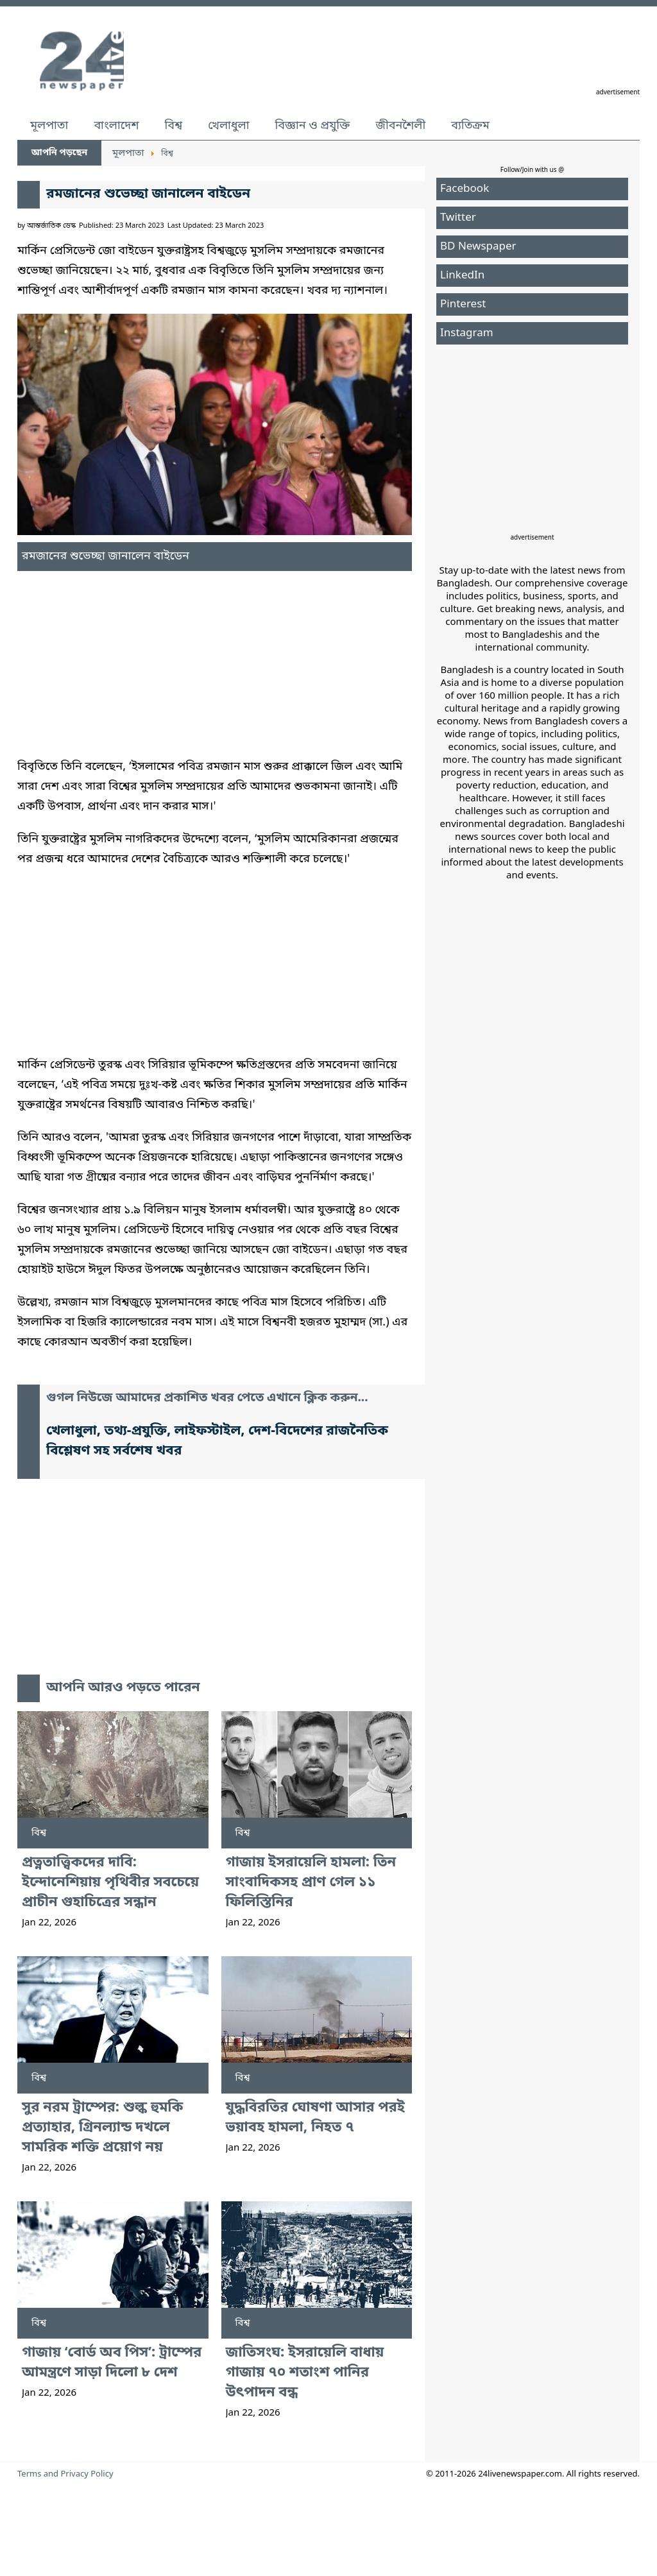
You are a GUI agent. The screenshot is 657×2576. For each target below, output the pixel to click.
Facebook (464, 189)
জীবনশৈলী (400, 125)
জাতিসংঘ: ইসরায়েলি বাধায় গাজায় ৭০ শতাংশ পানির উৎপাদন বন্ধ (305, 2373)
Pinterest (463, 304)
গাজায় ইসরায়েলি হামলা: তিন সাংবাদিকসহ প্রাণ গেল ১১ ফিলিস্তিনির (311, 1883)
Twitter (458, 217)
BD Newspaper (478, 246)
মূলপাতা (49, 125)
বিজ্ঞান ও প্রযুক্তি (312, 125)
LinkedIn (462, 275)
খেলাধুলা (228, 125)
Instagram (466, 333)
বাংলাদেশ (116, 125)
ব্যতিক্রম (470, 125)
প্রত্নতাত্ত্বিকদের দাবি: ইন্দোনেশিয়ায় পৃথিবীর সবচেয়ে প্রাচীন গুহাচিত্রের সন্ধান (110, 1883)
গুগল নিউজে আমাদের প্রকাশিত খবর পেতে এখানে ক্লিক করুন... (207, 1398)
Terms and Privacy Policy (65, 2474)
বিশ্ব (173, 125)
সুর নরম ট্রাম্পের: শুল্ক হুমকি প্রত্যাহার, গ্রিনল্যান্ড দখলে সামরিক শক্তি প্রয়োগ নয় (102, 2128)
